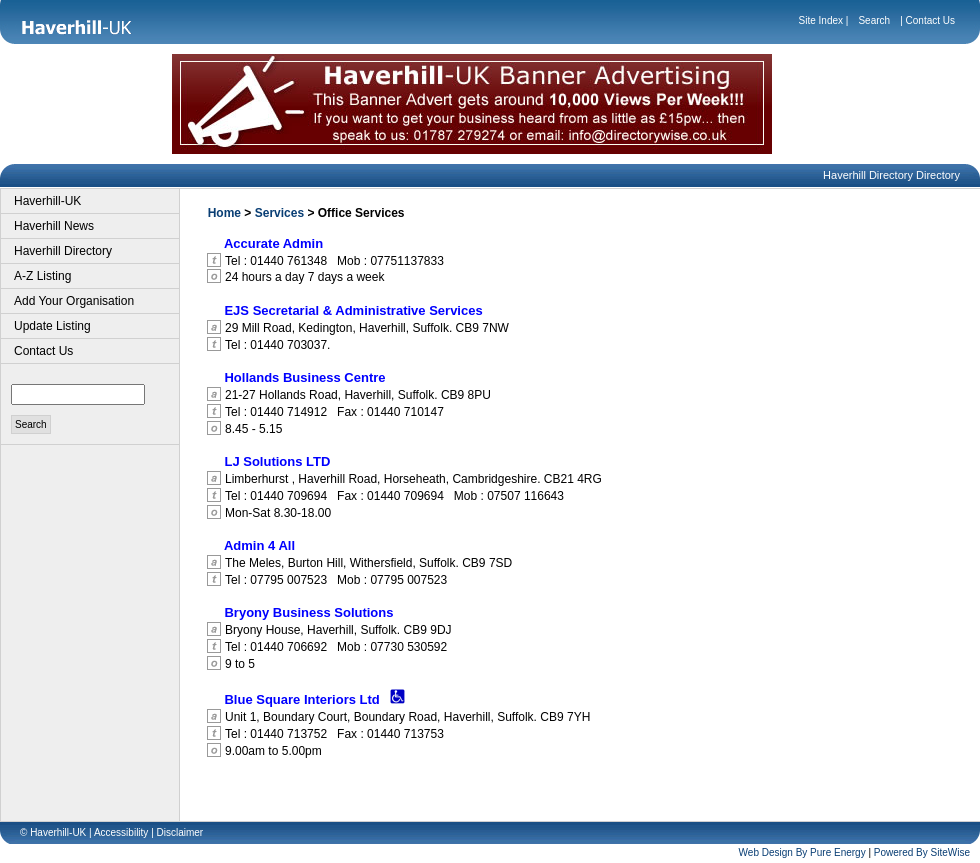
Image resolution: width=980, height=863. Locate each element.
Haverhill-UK (47, 201)
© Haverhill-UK (53, 832)
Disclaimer (180, 832)
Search (874, 20)
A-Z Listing (42, 276)
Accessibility (121, 832)
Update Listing (52, 326)
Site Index (821, 20)
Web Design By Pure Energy (802, 852)
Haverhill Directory (63, 251)
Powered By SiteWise (922, 852)
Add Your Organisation (74, 301)
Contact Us (930, 20)
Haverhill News (54, 226)
